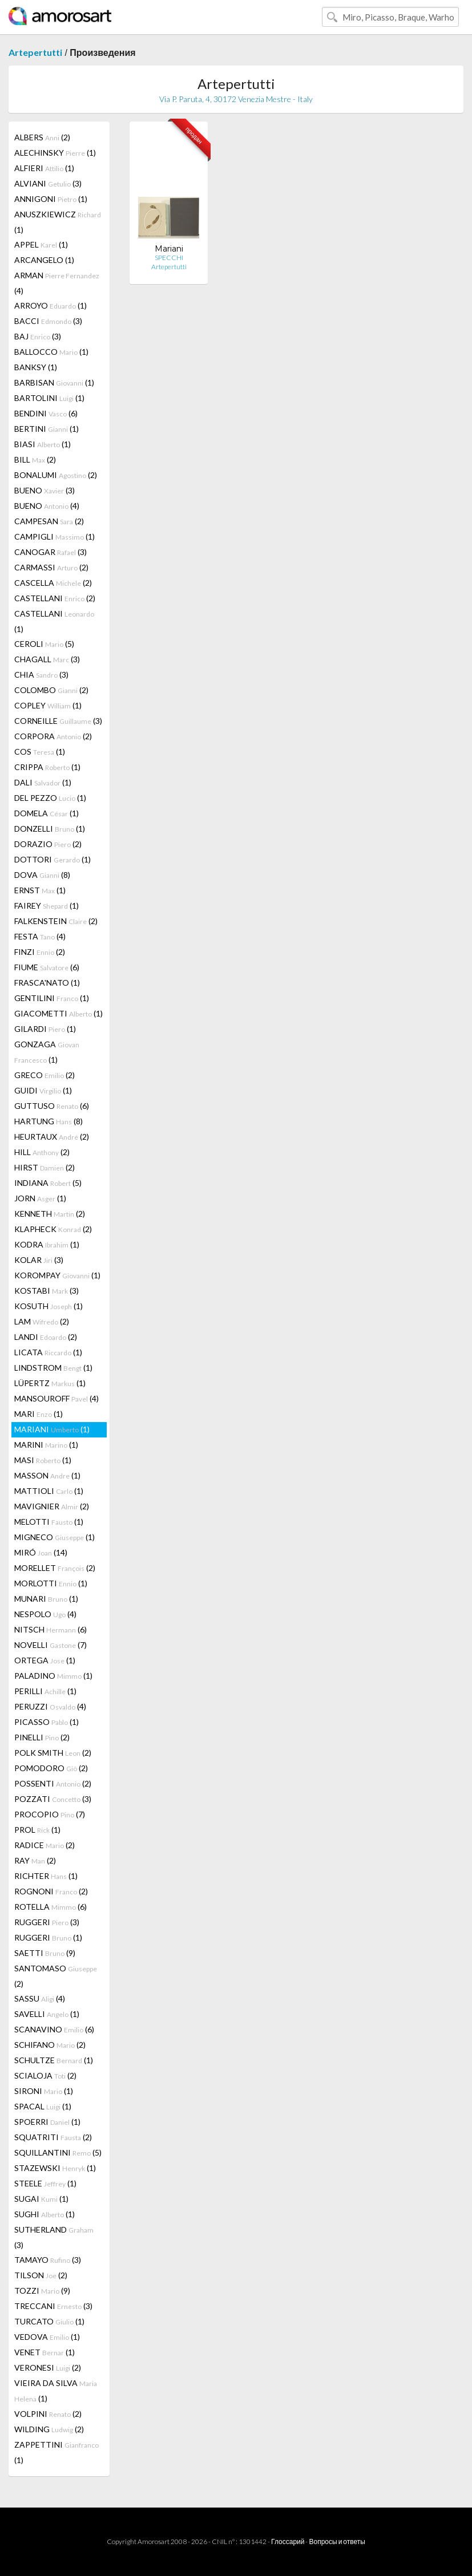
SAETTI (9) (44, 1953)
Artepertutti (35, 52)
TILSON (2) (40, 2275)
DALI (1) (42, 782)
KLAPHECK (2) (53, 1229)
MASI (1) (42, 1460)
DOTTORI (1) (52, 859)
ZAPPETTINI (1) (56, 2452)
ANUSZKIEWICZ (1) (57, 221)
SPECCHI (169, 257)
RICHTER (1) (46, 1876)
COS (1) (39, 751)
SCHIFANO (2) (50, 2045)
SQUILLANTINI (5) (58, 2152)
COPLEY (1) (48, 705)
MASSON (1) (47, 1475)
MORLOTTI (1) (50, 1583)
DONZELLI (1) (49, 828)
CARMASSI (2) (51, 567)
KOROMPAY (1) (57, 1275)
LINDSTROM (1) (53, 1367)
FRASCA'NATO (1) (47, 982)
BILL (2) (35, 459)
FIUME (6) (46, 967)
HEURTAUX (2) (51, 1136)
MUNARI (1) (46, 1598)
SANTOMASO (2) (55, 1975)
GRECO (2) (44, 1075)
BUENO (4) (46, 506)
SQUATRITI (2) (53, 2137)
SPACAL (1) (42, 2106)
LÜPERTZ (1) (50, 1383)
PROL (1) (37, 1829)
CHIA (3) (41, 674)
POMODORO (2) (51, 1768)
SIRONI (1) (43, 2091)
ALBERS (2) (42, 137)
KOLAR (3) (38, 1260)
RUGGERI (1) (48, 1937)
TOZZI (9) (42, 2290)
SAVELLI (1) (46, 2014)
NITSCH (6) (50, 1629)
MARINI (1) (46, 1444)
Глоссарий (287, 2541)
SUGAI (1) (41, 2199)
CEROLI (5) (44, 644)
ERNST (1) (40, 890)
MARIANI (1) (52, 1429)
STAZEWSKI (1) (55, 2168)
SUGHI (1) (44, 2214)
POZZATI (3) (52, 1799)
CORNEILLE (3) (58, 721)
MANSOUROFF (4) (56, 1398)
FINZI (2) (39, 952)
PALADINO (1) (53, 1675)
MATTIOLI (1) (48, 1491)
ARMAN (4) (56, 282)
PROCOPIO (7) (49, 1814)
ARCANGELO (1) (44, 260)
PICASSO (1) (46, 1722)
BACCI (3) (48, 321)
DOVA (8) (42, 875)
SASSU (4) (39, 1998)
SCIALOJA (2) (45, 2075)
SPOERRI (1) (47, 2122)
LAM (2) (41, 1321)
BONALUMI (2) (55, 475)
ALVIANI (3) (48, 183)
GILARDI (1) (45, 1029)
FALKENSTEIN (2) (56, 921)
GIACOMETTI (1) (58, 1013)
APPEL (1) (41, 244)
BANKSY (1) (35, 367)
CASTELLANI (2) (54, 598)
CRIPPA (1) (47, 767)
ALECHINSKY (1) (55, 152)
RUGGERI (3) (46, 1922)
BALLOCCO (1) (51, 352)
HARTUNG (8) (48, 1121)
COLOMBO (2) (51, 690)
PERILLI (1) (45, 1691)
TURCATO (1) (49, 2321)
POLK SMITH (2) (52, 1752)
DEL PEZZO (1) (50, 798)
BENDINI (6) (46, 413)
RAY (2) (35, 1860)
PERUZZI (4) (50, 1706)
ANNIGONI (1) (50, 199)
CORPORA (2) (53, 736)
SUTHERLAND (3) (54, 2237)
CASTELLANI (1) (54, 621)
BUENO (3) (44, 490)
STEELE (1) (45, 2183)
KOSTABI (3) (46, 1290)
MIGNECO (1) (54, 1537)
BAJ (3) (37, 336)
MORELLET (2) (54, 1568)
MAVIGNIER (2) (51, 1506)
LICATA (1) (48, 1352)
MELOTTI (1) (48, 1521)
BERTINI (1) (46, 429)
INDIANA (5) (48, 1183)
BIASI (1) (42, 444)
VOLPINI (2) (48, 2414)
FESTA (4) (40, 936)
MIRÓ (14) (40, 1552)
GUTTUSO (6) (51, 1106)
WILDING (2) (49, 2429)
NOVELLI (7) (50, 1645)
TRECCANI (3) (53, 2306)
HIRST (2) (44, 1167)
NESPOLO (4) (45, 1614)
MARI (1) (38, 1414)
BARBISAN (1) (54, 382)
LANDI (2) (45, 1337)
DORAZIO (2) (48, 844)
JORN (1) (40, 1198)
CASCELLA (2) (53, 583)
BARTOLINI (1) (49, 398)
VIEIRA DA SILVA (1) (55, 2390)
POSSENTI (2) (52, 1783)
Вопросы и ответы (337, 2541)
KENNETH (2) (49, 1213)
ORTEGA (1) (44, 1660)
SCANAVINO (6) (54, 2029)
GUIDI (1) (43, 1090)
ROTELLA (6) (50, 1906)
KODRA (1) (46, 1244)
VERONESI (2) (47, 2367)
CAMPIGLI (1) (54, 536)
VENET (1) (44, 2352)
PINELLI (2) (42, 1737)
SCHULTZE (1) (53, 2060)
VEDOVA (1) (47, 2337)
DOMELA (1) (46, 813)
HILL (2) (42, 1152)
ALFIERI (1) (44, 168)
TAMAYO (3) (47, 2260)
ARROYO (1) (50, 305)
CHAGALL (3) (47, 659)
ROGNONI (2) (51, 1891)
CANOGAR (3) (50, 552)
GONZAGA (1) (46, 1051)
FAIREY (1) (46, 905)
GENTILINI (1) (51, 998)
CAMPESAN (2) (49, 521)
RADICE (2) (44, 1845)
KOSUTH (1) (48, 1306)
